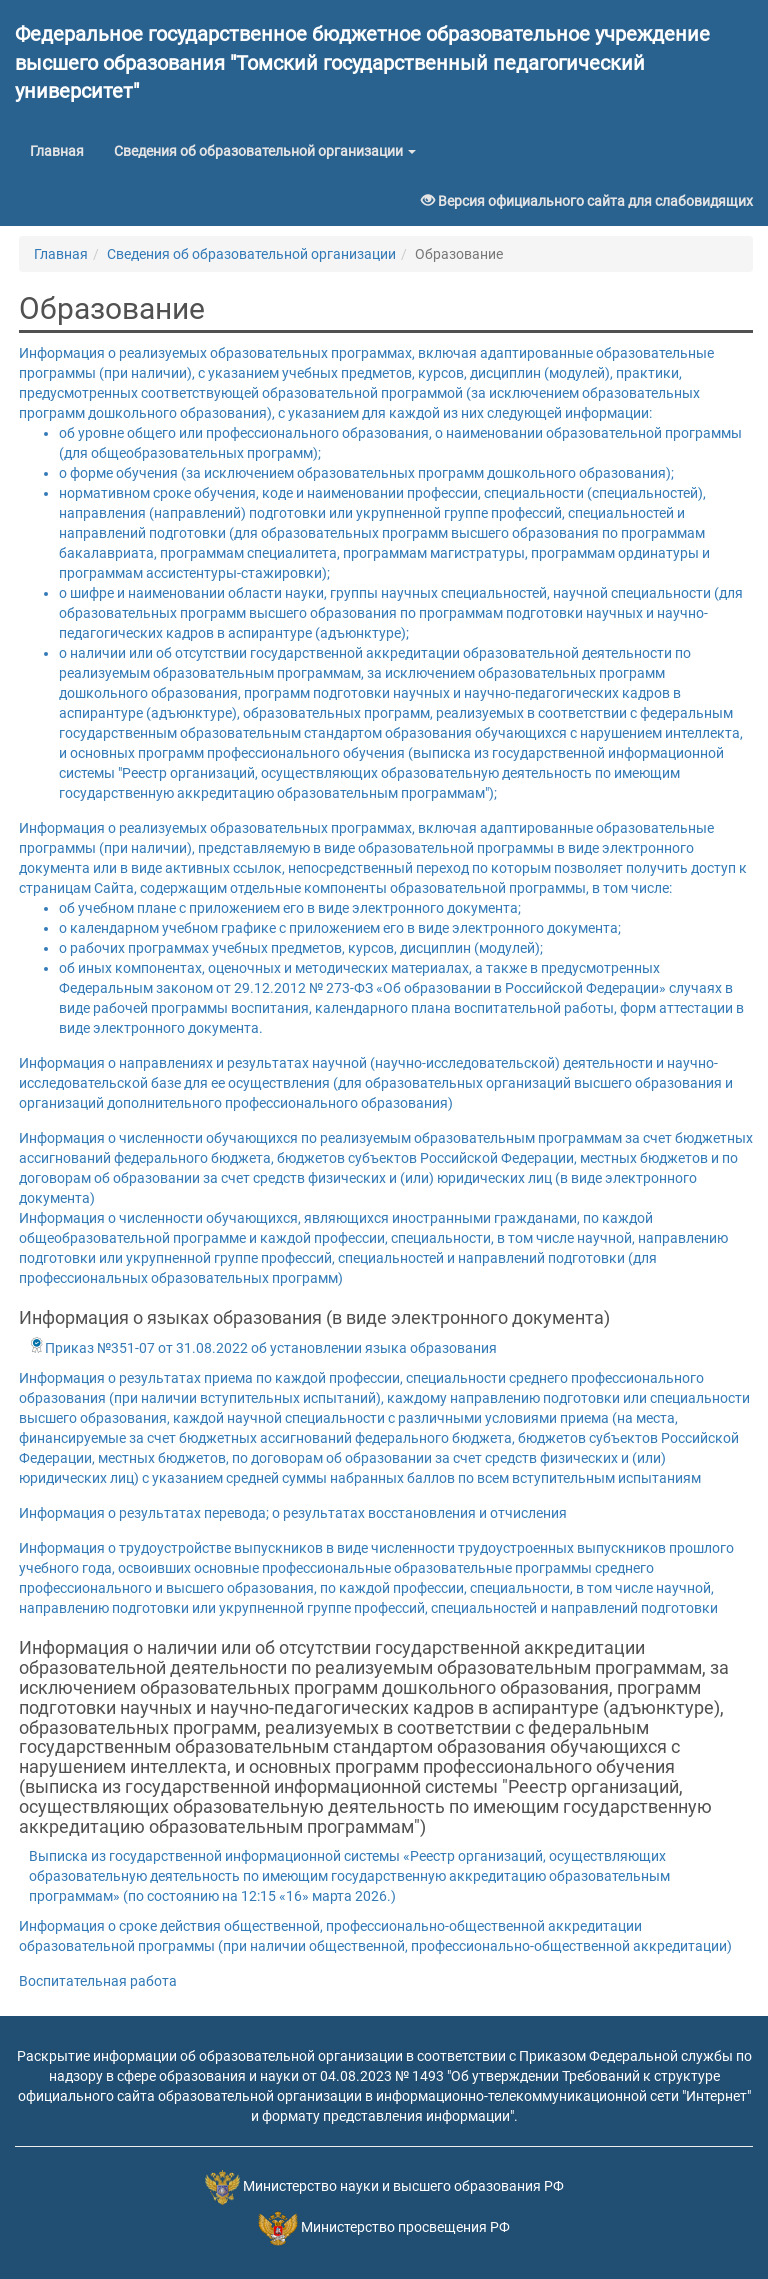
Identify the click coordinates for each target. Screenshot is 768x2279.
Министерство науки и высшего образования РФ (403, 2187)
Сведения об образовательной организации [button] (265, 151)
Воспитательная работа (98, 1981)
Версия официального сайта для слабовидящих (587, 201)
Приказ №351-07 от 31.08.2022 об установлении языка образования (263, 1348)
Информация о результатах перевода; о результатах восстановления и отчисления (293, 1513)
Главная (64, 149)
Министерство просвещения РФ (405, 2228)
